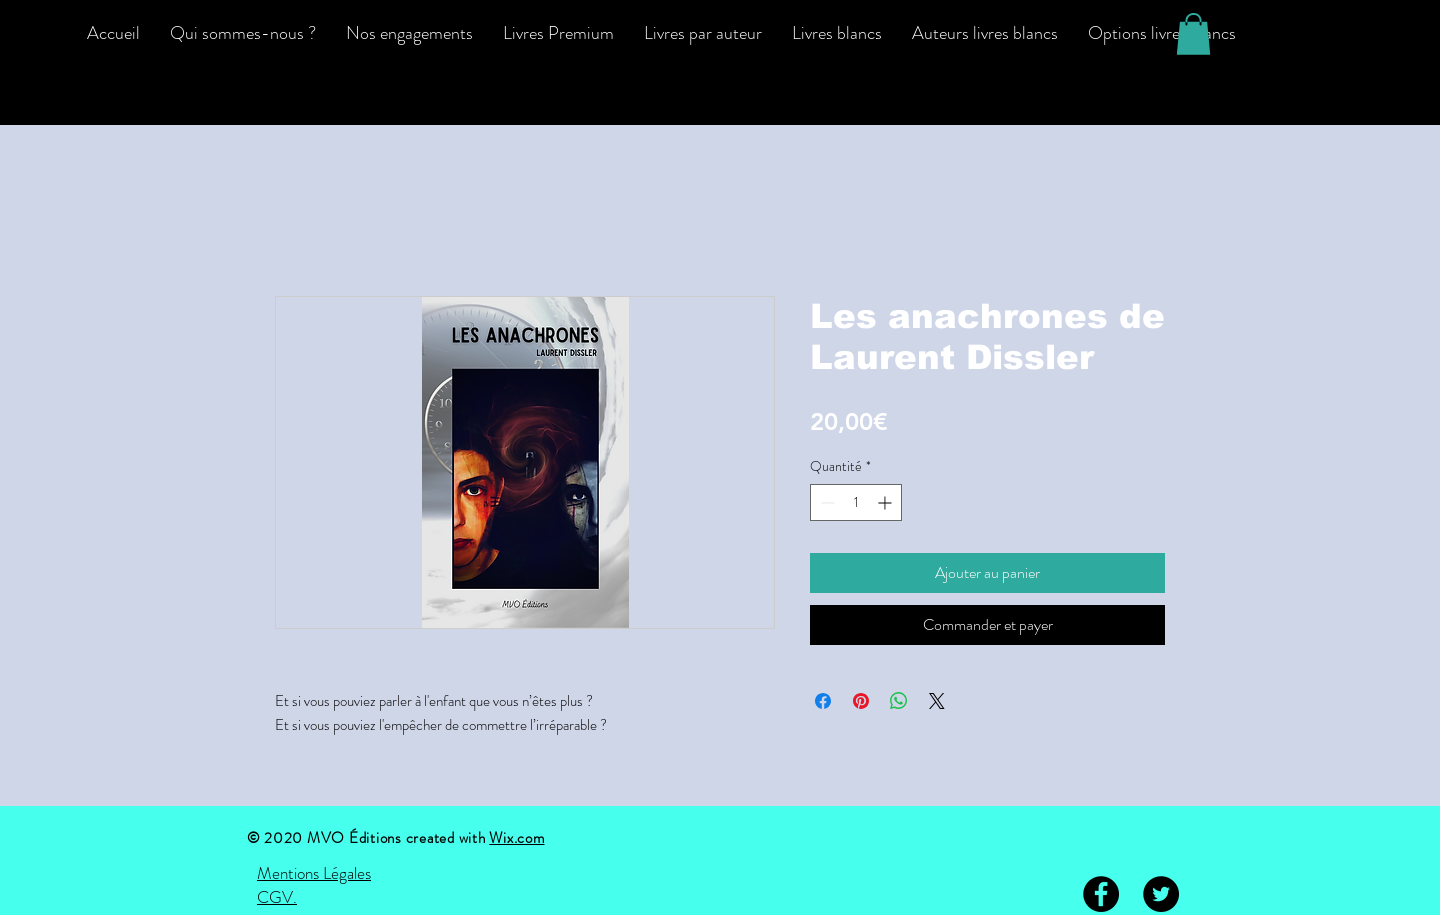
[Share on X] (937, 701)
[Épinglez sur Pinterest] (861, 701)
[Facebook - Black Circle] (1101, 894)
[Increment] (886, 502)
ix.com (524, 838)
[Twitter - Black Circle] (1161, 894)
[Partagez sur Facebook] (823, 701)
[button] (1193, 34)
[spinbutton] (856, 502)
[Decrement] (825, 502)
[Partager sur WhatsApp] (899, 701)
